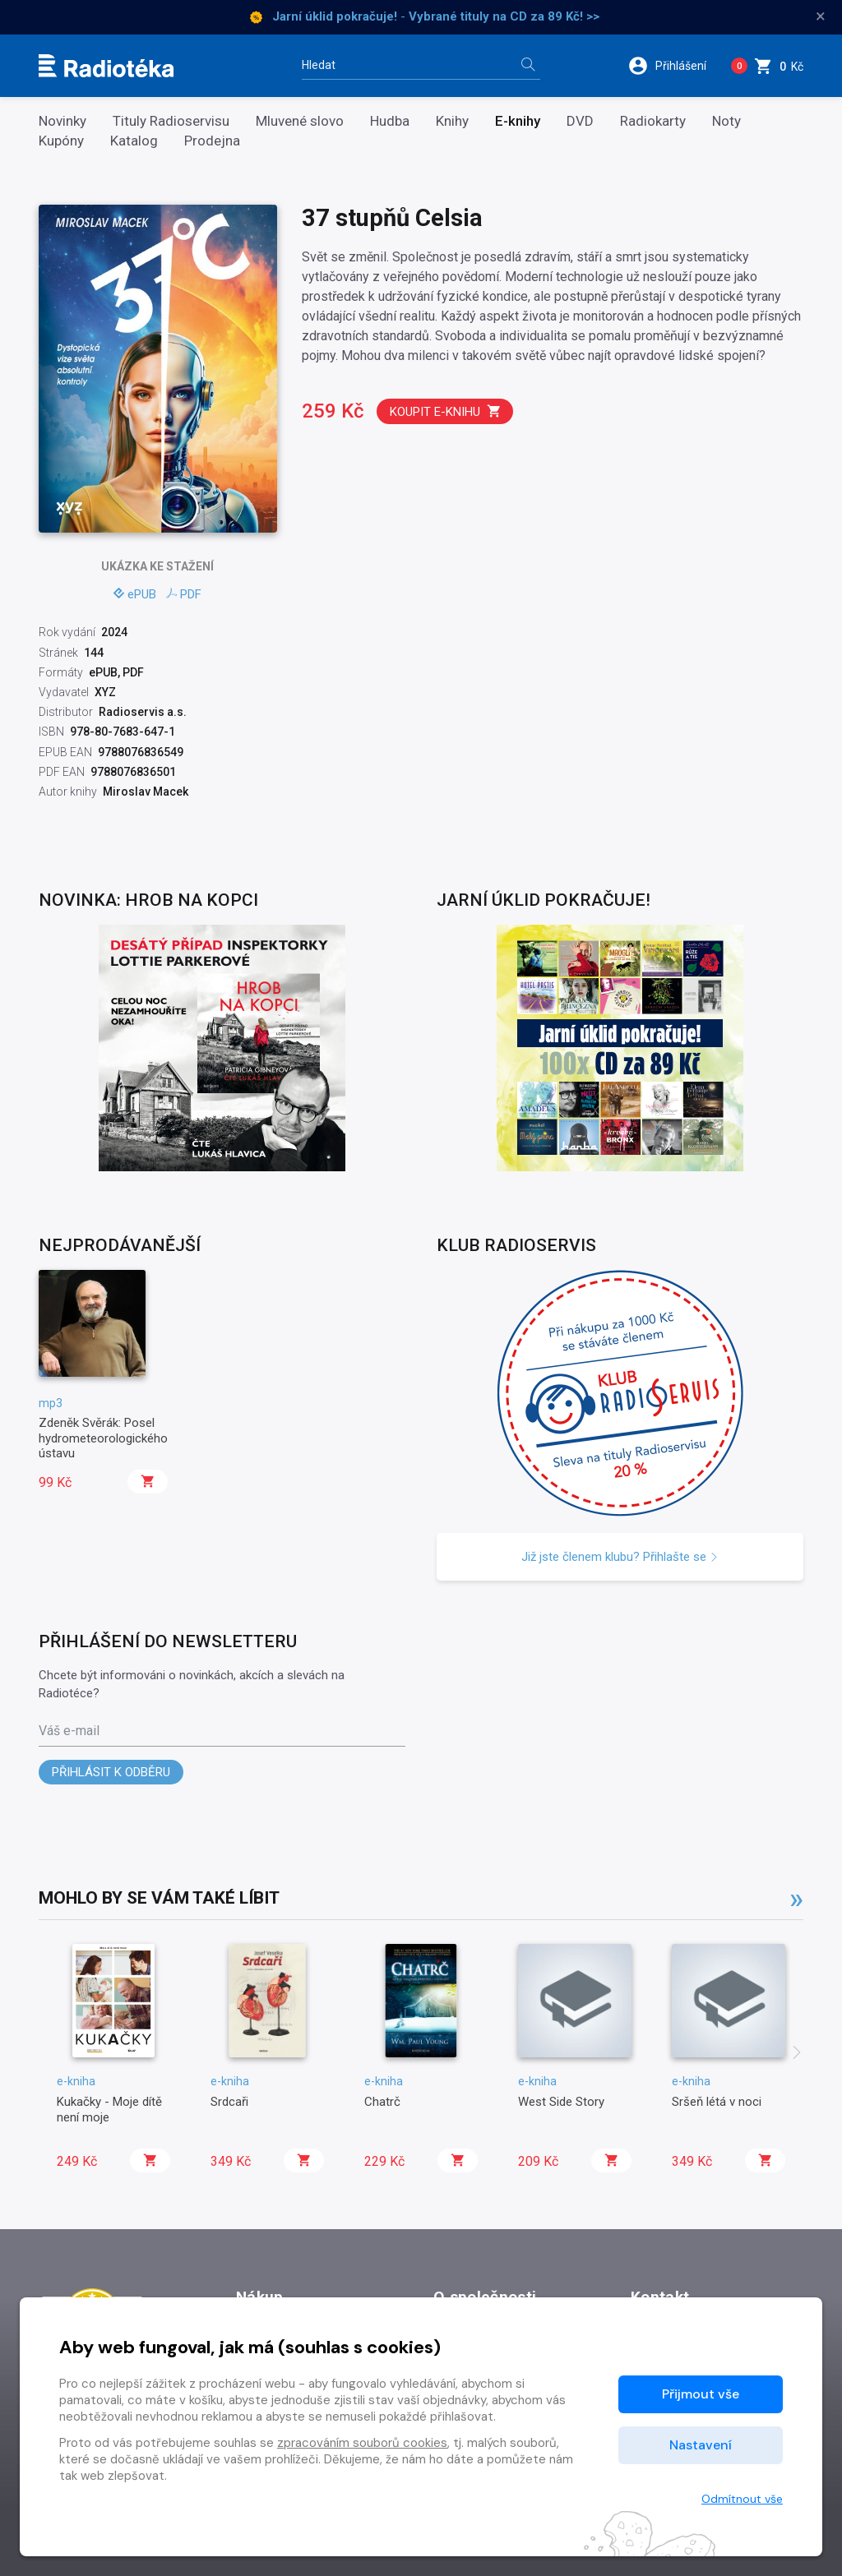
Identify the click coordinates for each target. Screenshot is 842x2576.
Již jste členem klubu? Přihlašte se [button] (620, 1556)
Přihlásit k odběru (111, 1772)
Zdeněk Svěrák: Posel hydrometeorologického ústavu (103, 1438)
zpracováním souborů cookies (362, 2443)
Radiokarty (653, 121)
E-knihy (517, 121)
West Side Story (561, 2101)
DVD (580, 121)
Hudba (389, 121)
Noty (726, 121)
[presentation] (797, 2054)
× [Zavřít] (821, 16)
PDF (183, 594)
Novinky (62, 121)
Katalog (134, 141)
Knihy (452, 121)
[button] (673, 65)
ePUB (134, 594)
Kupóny (61, 141)
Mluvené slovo (300, 121)
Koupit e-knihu (446, 411)
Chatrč (382, 2101)
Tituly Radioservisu (171, 121)
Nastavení (700, 2445)
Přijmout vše (700, 2394)
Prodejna (212, 141)
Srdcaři (229, 2101)
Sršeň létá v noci (716, 2101)
